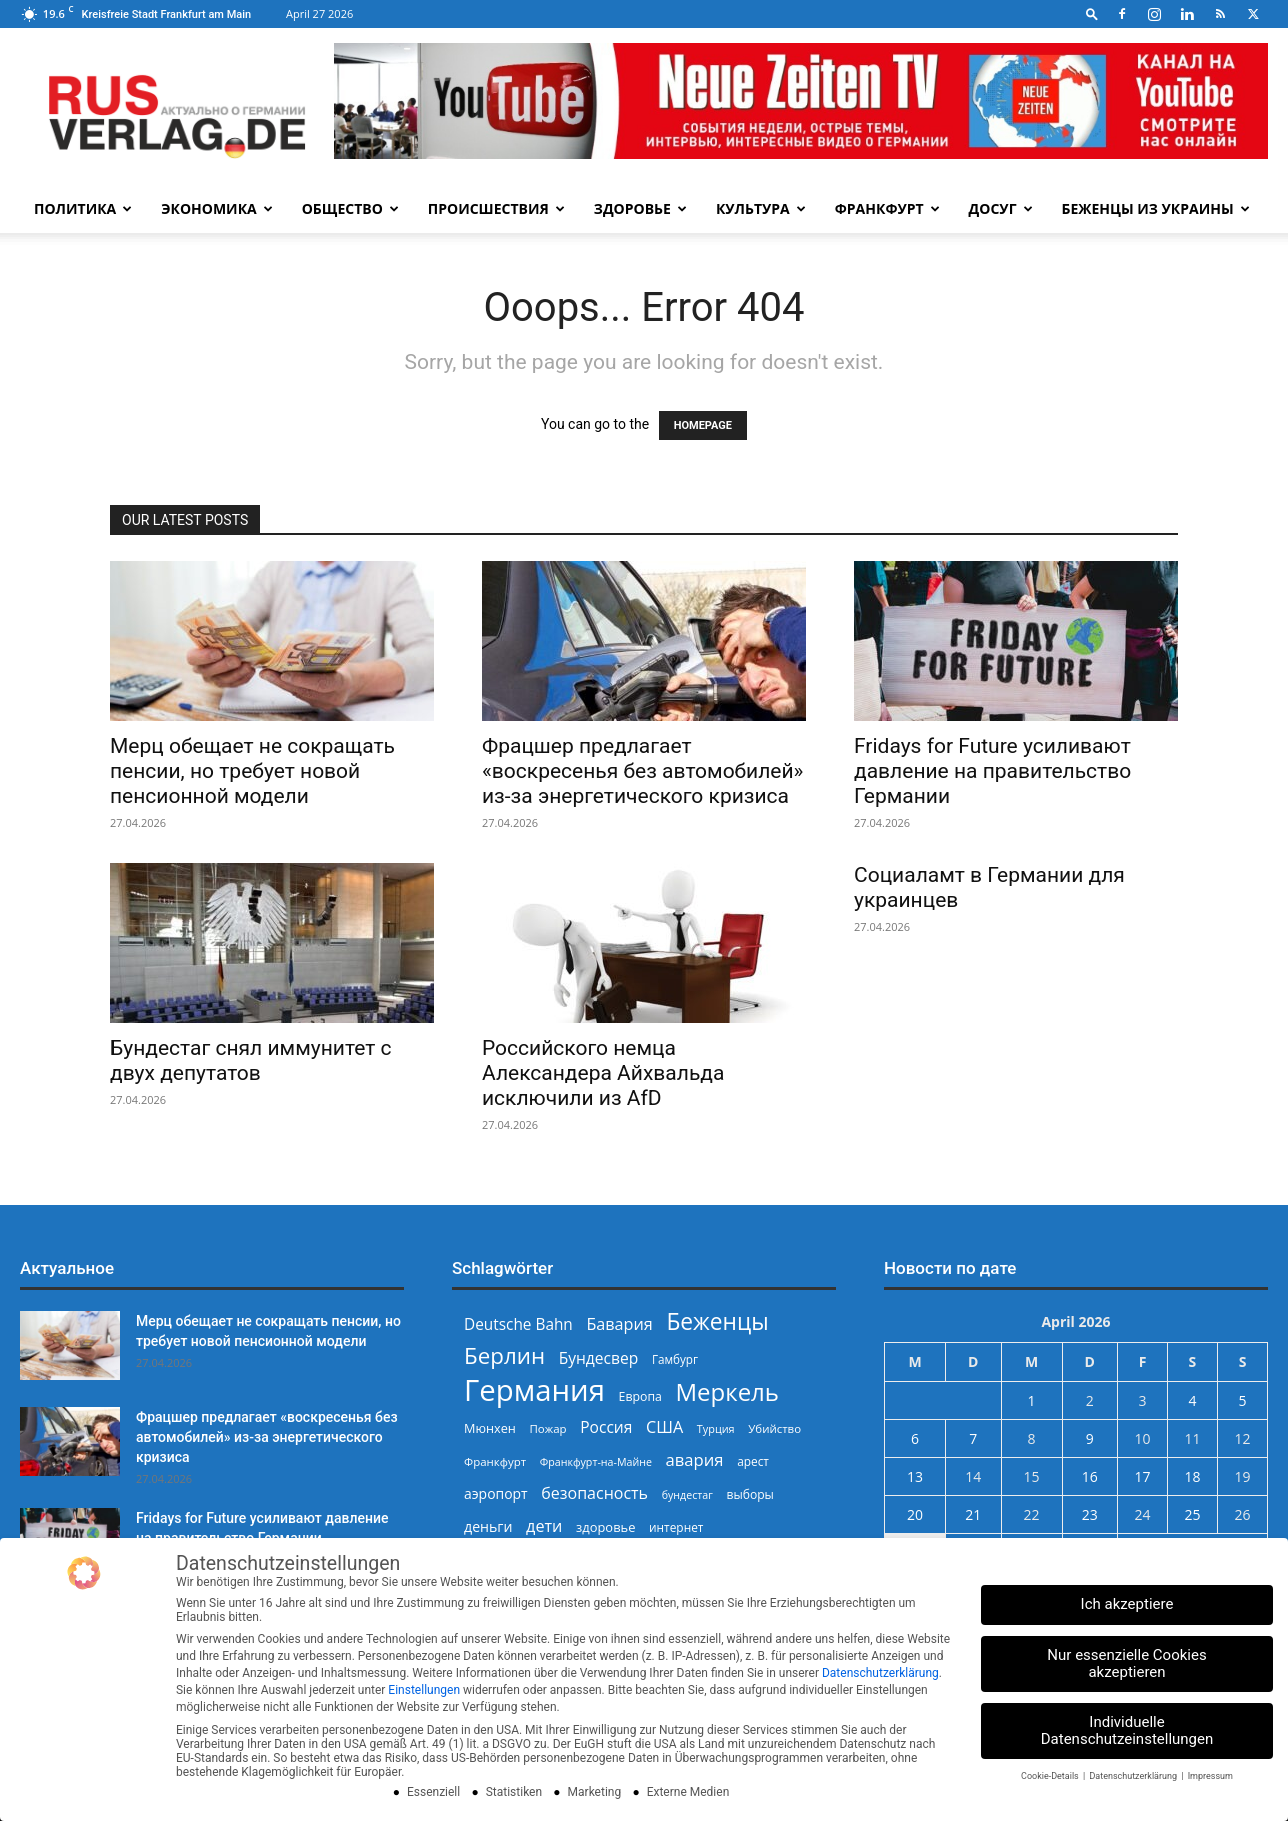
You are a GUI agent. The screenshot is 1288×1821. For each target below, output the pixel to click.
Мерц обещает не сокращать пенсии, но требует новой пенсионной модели (252, 771)
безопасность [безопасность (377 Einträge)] (594, 1493)
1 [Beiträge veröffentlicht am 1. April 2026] (1032, 1400)
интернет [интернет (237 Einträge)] (676, 1527)
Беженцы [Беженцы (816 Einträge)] (717, 1321)
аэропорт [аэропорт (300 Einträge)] (496, 1493)
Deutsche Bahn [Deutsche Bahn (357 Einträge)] (518, 1324)
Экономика (216, 208)
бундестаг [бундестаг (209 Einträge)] (687, 1495)
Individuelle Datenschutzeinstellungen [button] (1127, 1730)
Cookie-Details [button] (1051, 1776)
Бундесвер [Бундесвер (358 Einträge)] (599, 1358)
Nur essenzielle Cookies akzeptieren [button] (1126, 1663)
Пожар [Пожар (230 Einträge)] (547, 1428)
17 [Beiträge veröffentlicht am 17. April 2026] (1142, 1476)
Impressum (1210, 1776)
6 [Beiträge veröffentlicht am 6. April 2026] (915, 1438)
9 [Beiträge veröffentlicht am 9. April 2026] (1090, 1438)
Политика (83, 208)
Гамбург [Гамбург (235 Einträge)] (675, 1359)
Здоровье (640, 208)
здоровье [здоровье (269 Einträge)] (605, 1527)
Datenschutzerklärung (880, 1673)
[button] (1092, 13)
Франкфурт (887, 208)
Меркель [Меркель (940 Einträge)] (727, 1391)
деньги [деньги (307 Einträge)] (488, 1526)
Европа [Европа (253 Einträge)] (640, 1396)
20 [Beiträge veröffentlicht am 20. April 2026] (915, 1514)
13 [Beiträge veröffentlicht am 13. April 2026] (915, 1476)
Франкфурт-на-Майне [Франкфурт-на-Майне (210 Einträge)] (596, 1462)
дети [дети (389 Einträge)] (544, 1526)
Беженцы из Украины (1156, 208)
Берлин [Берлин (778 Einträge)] (504, 1355)
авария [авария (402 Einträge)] (695, 1459)
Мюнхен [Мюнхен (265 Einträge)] (490, 1428)
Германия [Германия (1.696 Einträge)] (534, 1390)
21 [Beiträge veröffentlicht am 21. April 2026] (973, 1514)
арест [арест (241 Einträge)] (753, 1461)
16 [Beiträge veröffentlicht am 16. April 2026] (1090, 1476)
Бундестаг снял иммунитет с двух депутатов (251, 1060)
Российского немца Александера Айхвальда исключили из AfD (603, 1073)
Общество (350, 208)
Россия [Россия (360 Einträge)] (606, 1427)
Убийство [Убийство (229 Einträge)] (774, 1428)
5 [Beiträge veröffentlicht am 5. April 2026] (1242, 1400)
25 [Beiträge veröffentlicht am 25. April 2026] (1192, 1514)
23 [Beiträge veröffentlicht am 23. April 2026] (1090, 1514)
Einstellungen (424, 1690)
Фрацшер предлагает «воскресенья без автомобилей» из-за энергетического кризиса (642, 771)
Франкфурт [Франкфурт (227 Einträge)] (495, 1461)
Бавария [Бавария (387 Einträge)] (619, 1324)
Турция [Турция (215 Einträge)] (716, 1428)
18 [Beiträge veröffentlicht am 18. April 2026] (1192, 1476)
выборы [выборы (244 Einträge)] (749, 1494)
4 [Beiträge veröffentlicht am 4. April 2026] (1192, 1400)
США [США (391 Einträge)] (664, 1427)
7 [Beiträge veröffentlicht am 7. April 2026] (973, 1438)
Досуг (1001, 208)
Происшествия (496, 208)
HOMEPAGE (703, 425)
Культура (761, 208)
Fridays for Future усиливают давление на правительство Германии (992, 771)
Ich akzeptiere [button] (1127, 1604)
